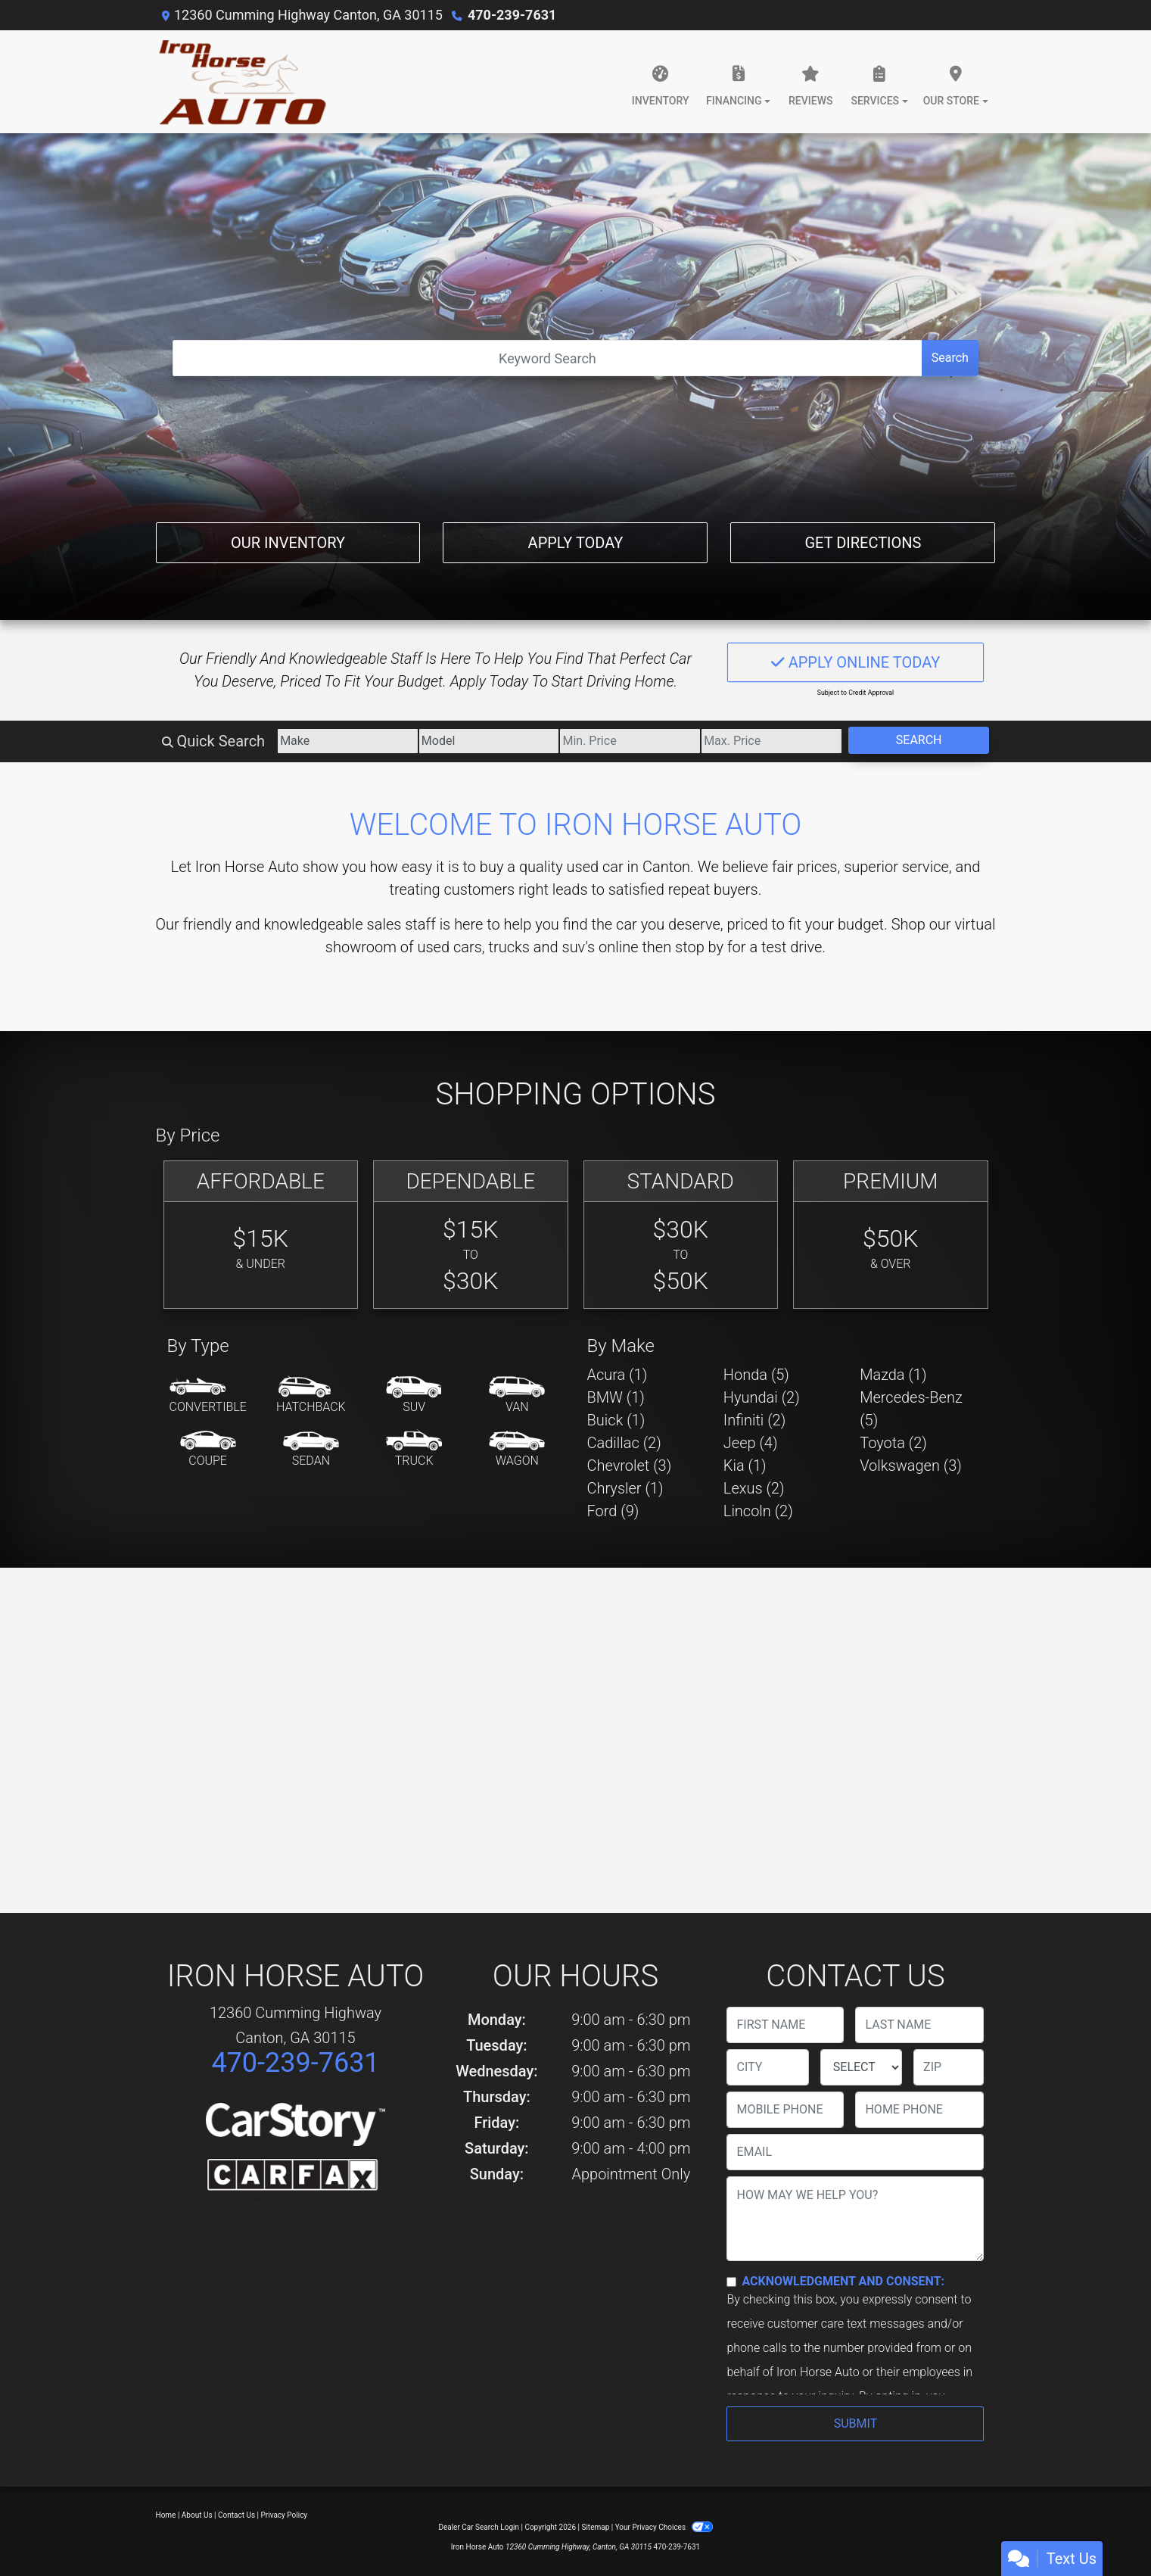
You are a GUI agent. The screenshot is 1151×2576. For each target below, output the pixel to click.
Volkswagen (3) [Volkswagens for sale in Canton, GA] (911, 1465)
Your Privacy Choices (664, 2527)
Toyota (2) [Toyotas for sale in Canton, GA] (893, 1443)
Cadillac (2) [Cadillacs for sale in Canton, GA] (624, 1443)
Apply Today (576, 543)
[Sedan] (311, 1449)
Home (166, 2515)
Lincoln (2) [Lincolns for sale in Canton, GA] (758, 1511)
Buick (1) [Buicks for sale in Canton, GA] (616, 1420)
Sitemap (595, 2527)
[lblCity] (767, 2067)
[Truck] (414, 1449)
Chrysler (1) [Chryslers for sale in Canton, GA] (625, 1488)
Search (950, 357)
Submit (855, 2423)
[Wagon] (517, 1449)
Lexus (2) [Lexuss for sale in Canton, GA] (754, 1488)
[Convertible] (208, 1395)
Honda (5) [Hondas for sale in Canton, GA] (756, 1375)
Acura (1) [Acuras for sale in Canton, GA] (617, 1375)
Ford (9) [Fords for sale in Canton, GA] (613, 1511)
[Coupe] (208, 1449)
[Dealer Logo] (241, 81)
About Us (197, 2515)
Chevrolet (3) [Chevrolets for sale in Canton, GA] (629, 1465)
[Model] (489, 741)
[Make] (347, 741)
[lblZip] (948, 2067)
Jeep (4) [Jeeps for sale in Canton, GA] (750, 1443)
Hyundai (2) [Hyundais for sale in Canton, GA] (761, 1397)
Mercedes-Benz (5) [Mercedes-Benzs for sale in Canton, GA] (911, 1408)
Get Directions (862, 543)
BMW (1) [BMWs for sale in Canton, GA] (616, 1397)
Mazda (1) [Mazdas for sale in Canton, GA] (893, 1375)
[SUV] (414, 1395)
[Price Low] (630, 741)
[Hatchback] (311, 1395)
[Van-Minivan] (517, 1395)
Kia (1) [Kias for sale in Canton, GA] (745, 1465)
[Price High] (771, 741)
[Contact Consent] (731, 2282)
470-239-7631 (512, 15)
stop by (699, 947)
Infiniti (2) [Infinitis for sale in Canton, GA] (754, 1420)
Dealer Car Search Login (478, 2527)
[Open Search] (547, 358)
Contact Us (236, 2515)
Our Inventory (288, 543)
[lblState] (861, 2067)
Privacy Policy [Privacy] (284, 2515)
